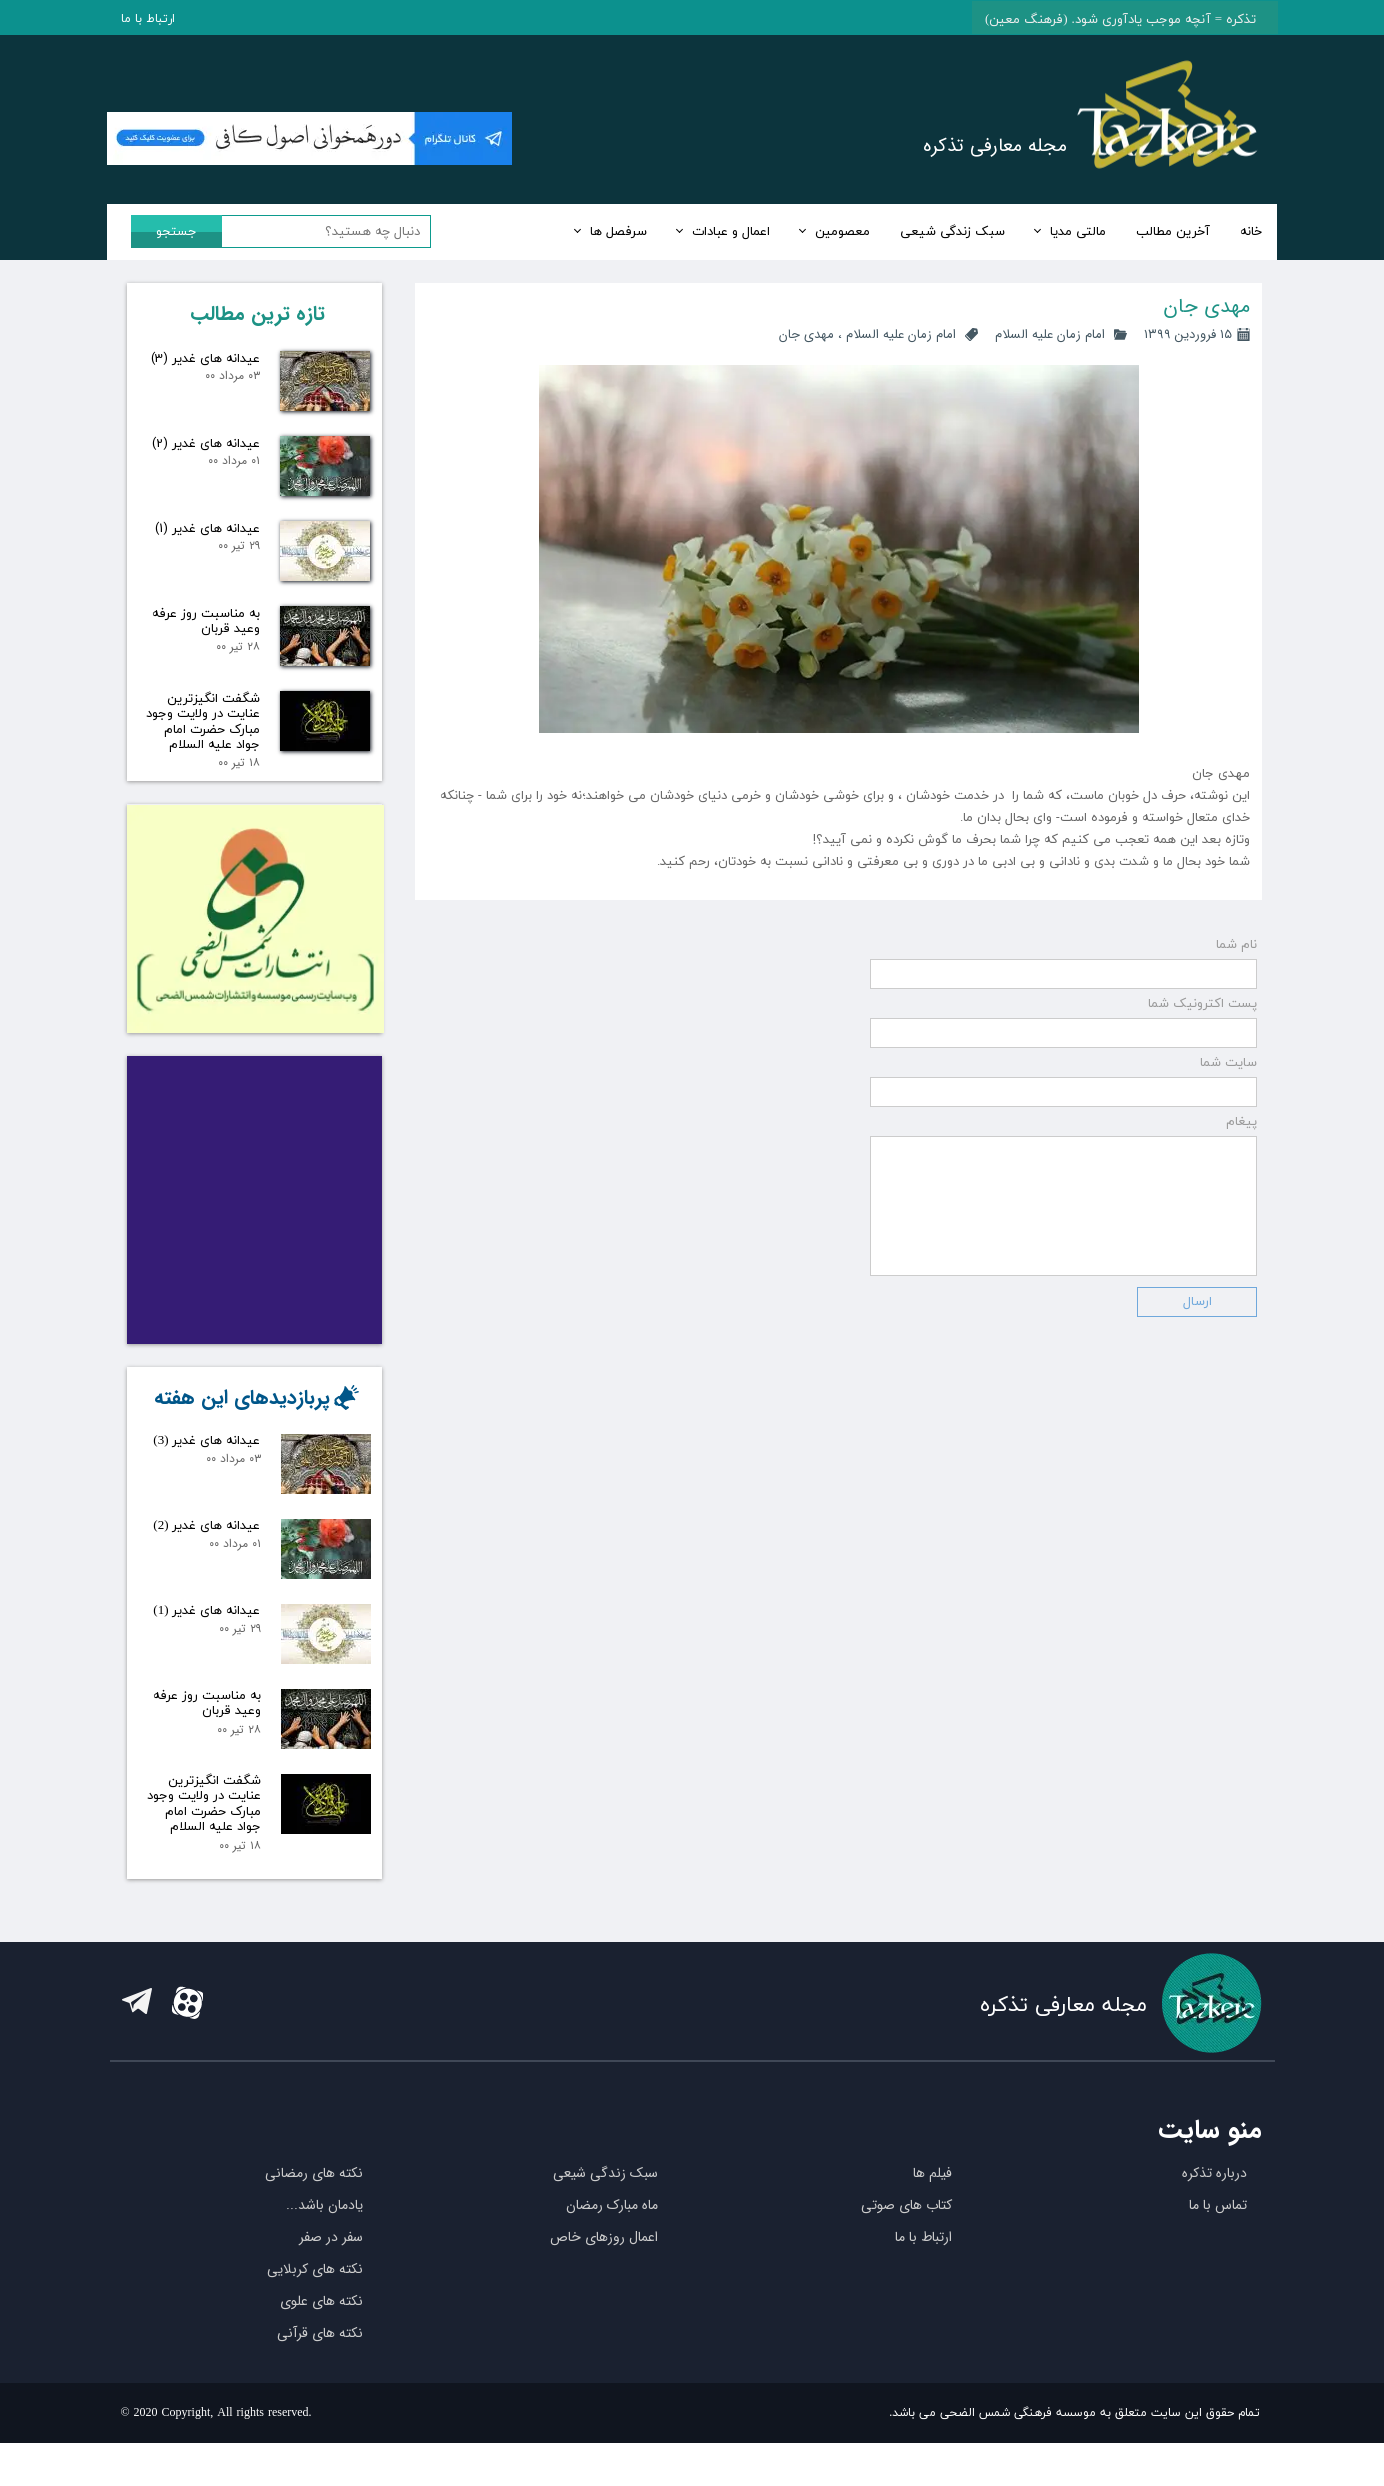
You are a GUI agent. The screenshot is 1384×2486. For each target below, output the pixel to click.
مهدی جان (806, 334)
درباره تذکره (1214, 2216)
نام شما (1236, 973)
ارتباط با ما (148, 19)
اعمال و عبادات (731, 232)
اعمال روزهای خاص (604, 2280)
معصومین (842, 232)
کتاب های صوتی (906, 2248)
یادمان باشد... (324, 2248)
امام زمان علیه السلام (1050, 334)
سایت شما (1228, 1091)
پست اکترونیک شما (1202, 1032)
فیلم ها (932, 2216)
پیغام (1241, 1150)
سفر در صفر (331, 2280)
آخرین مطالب (1173, 232)
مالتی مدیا (1078, 232)
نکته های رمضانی (314, 2216)
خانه (1251, 232)
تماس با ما (1218, 2248)
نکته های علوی (321, 2344)
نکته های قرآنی (320, 2376)
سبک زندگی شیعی (952, 232)
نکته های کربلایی (315, 2312)
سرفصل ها (618, 232)
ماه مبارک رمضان (612, 2248)
